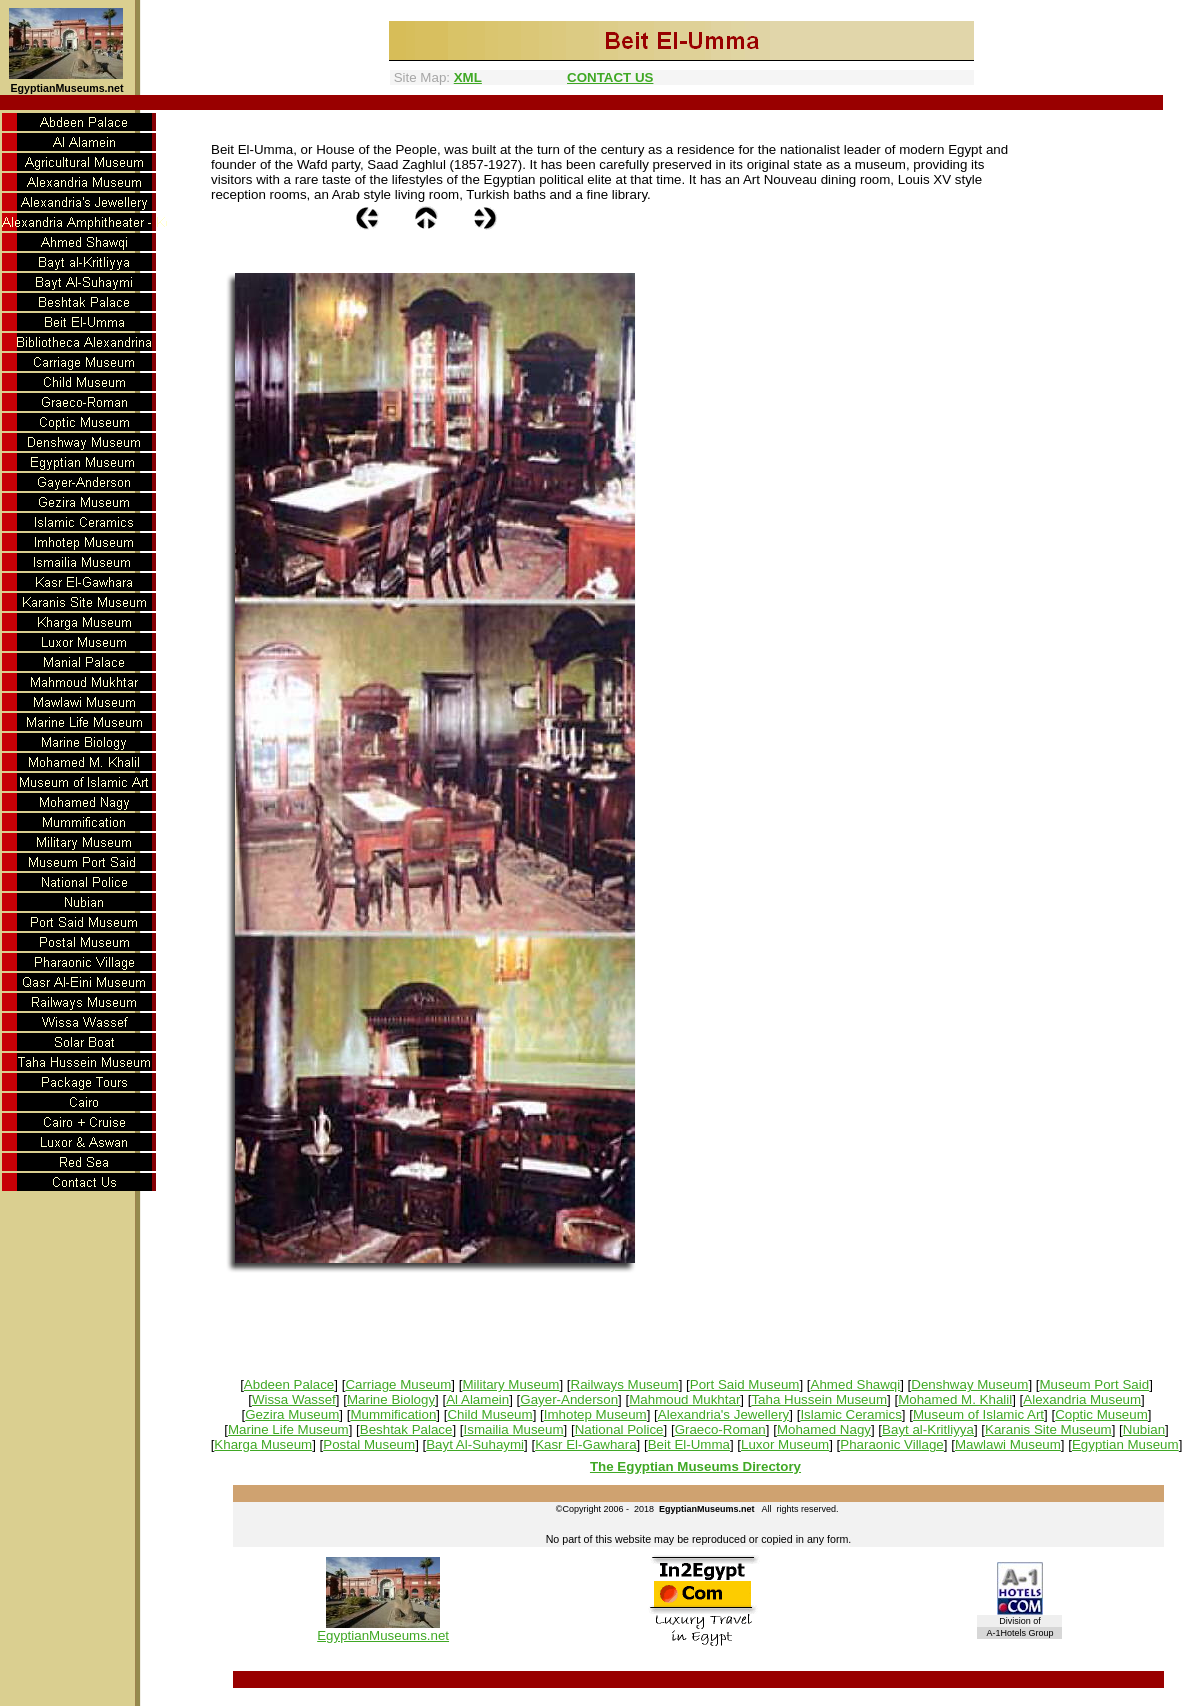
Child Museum (489, 1414)
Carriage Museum (398, 1384)
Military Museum (510, 1384)
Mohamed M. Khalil (955, 1399)
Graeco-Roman (720, 1429)
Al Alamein (477, 1399)
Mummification (393, 1414)
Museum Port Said (1094, 1384)
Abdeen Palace (289, 1384)
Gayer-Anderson (569, 1399)
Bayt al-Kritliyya (928, 1429)
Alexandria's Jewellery (723, 1414)
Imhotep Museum (595, 1414)
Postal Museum (369, 1444)
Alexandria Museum (1082, 1399)
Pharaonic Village (892, 1444)
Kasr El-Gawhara (585, 1444)
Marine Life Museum (288, 1429)
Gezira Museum (292, 1414)
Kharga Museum (263, 1444)
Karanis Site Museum (1048, 1429)
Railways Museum (625, 1384)
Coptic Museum (1101, 1414)
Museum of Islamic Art (978, 1414)
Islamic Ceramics (850, 1414)
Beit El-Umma (689, 1444)
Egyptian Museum (1125, 1444)
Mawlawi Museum (1008, 1444)
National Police (619, 1429)
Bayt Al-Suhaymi (475, 1444)
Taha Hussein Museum (819, 1399)
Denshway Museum (969, 1384)
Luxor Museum (785, 1444)
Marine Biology (391, 1399)
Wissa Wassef (294, 1399)
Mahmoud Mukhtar (684, 1399)
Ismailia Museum (514, 1429)
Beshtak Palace (406, 1429)
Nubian (1144, 1429)
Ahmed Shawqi (856, 1384)
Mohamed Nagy (824, 1429)
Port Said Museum (745, 1384)
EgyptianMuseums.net (383, 1635)
